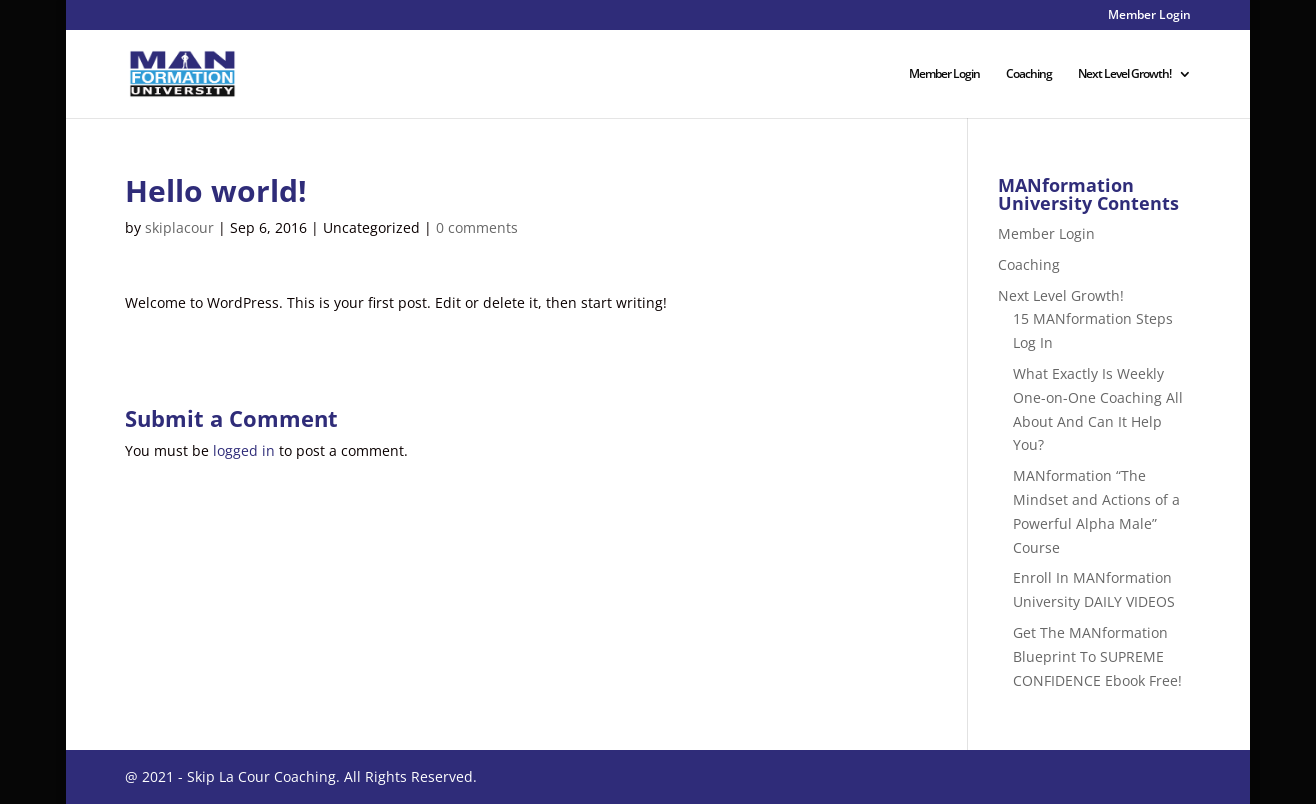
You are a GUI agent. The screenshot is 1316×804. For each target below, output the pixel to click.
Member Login (1149, 16)
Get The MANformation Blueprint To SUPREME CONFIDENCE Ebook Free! (1097, 656)
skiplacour (179, 227)
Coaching (1029, 74)
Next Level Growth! (1124, 74)
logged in (244, 450)
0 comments (477, 227)
